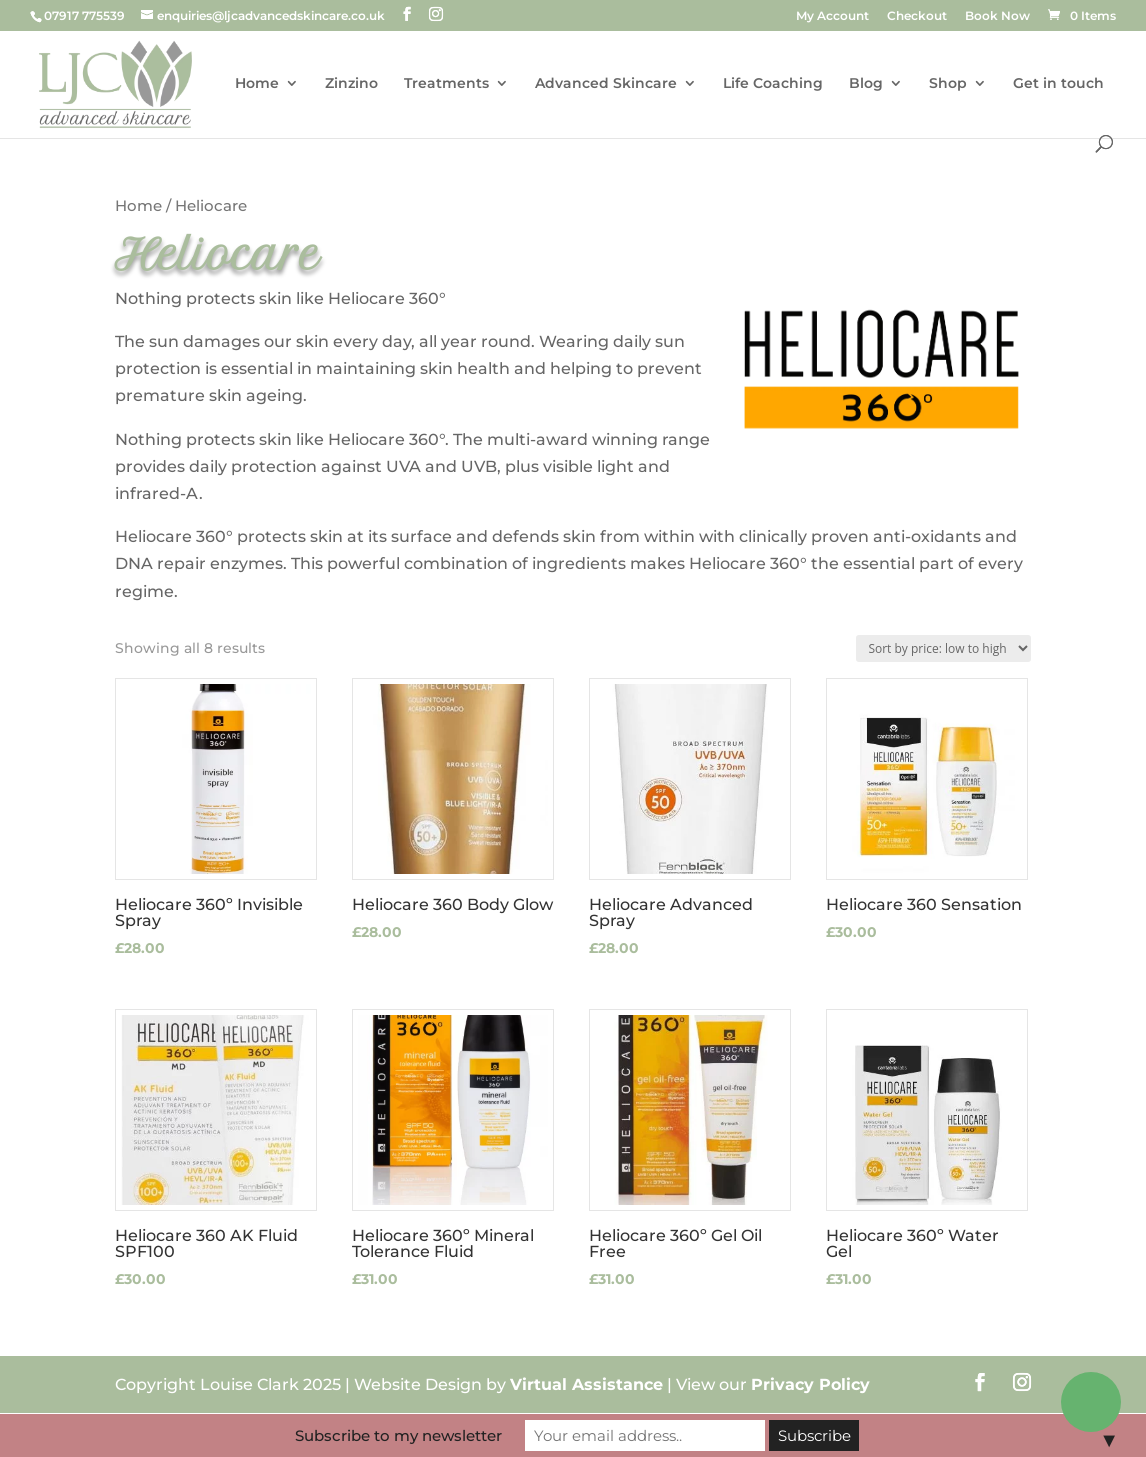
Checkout (917, 16)
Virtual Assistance (586, 1384)
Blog (866, 84)
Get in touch (1058, 84)
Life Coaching (773, 84)
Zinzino (351, 84)
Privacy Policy (810, 1384)
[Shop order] (943, 648)
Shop (948, 84)
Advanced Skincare (606, 84)
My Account (832, 16)
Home (257, 84)
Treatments (446, 84)
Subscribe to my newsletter (398, 1435)
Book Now (997, 16)
